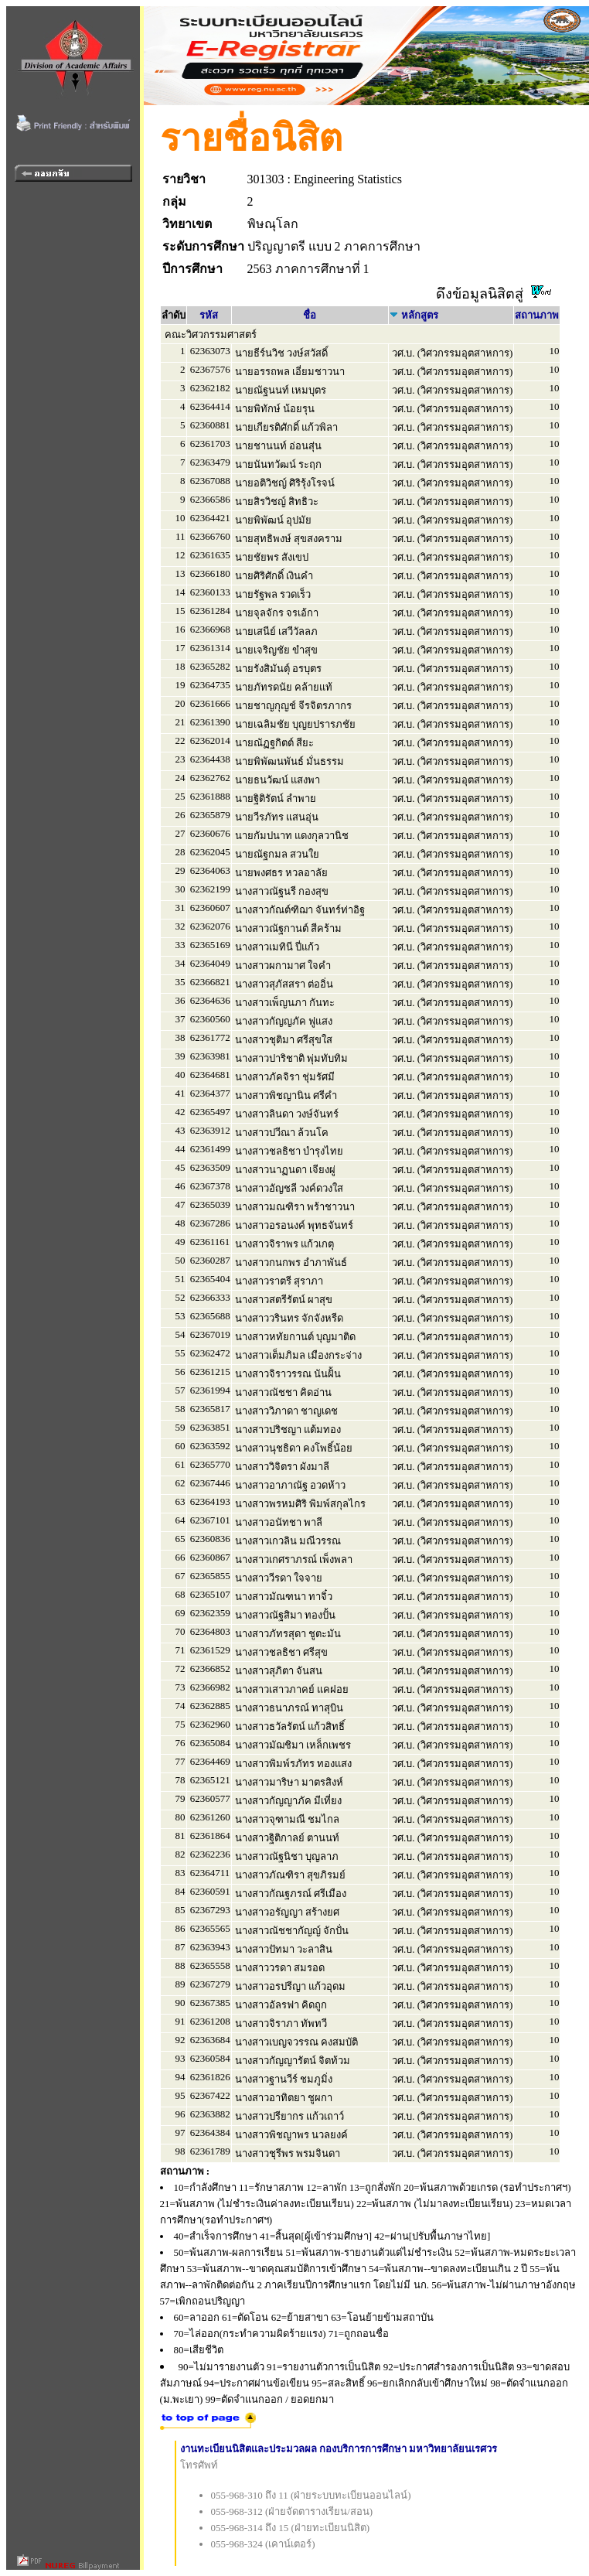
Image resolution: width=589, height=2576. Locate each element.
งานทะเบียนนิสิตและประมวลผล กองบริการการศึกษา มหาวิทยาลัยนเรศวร (339, 2449)
